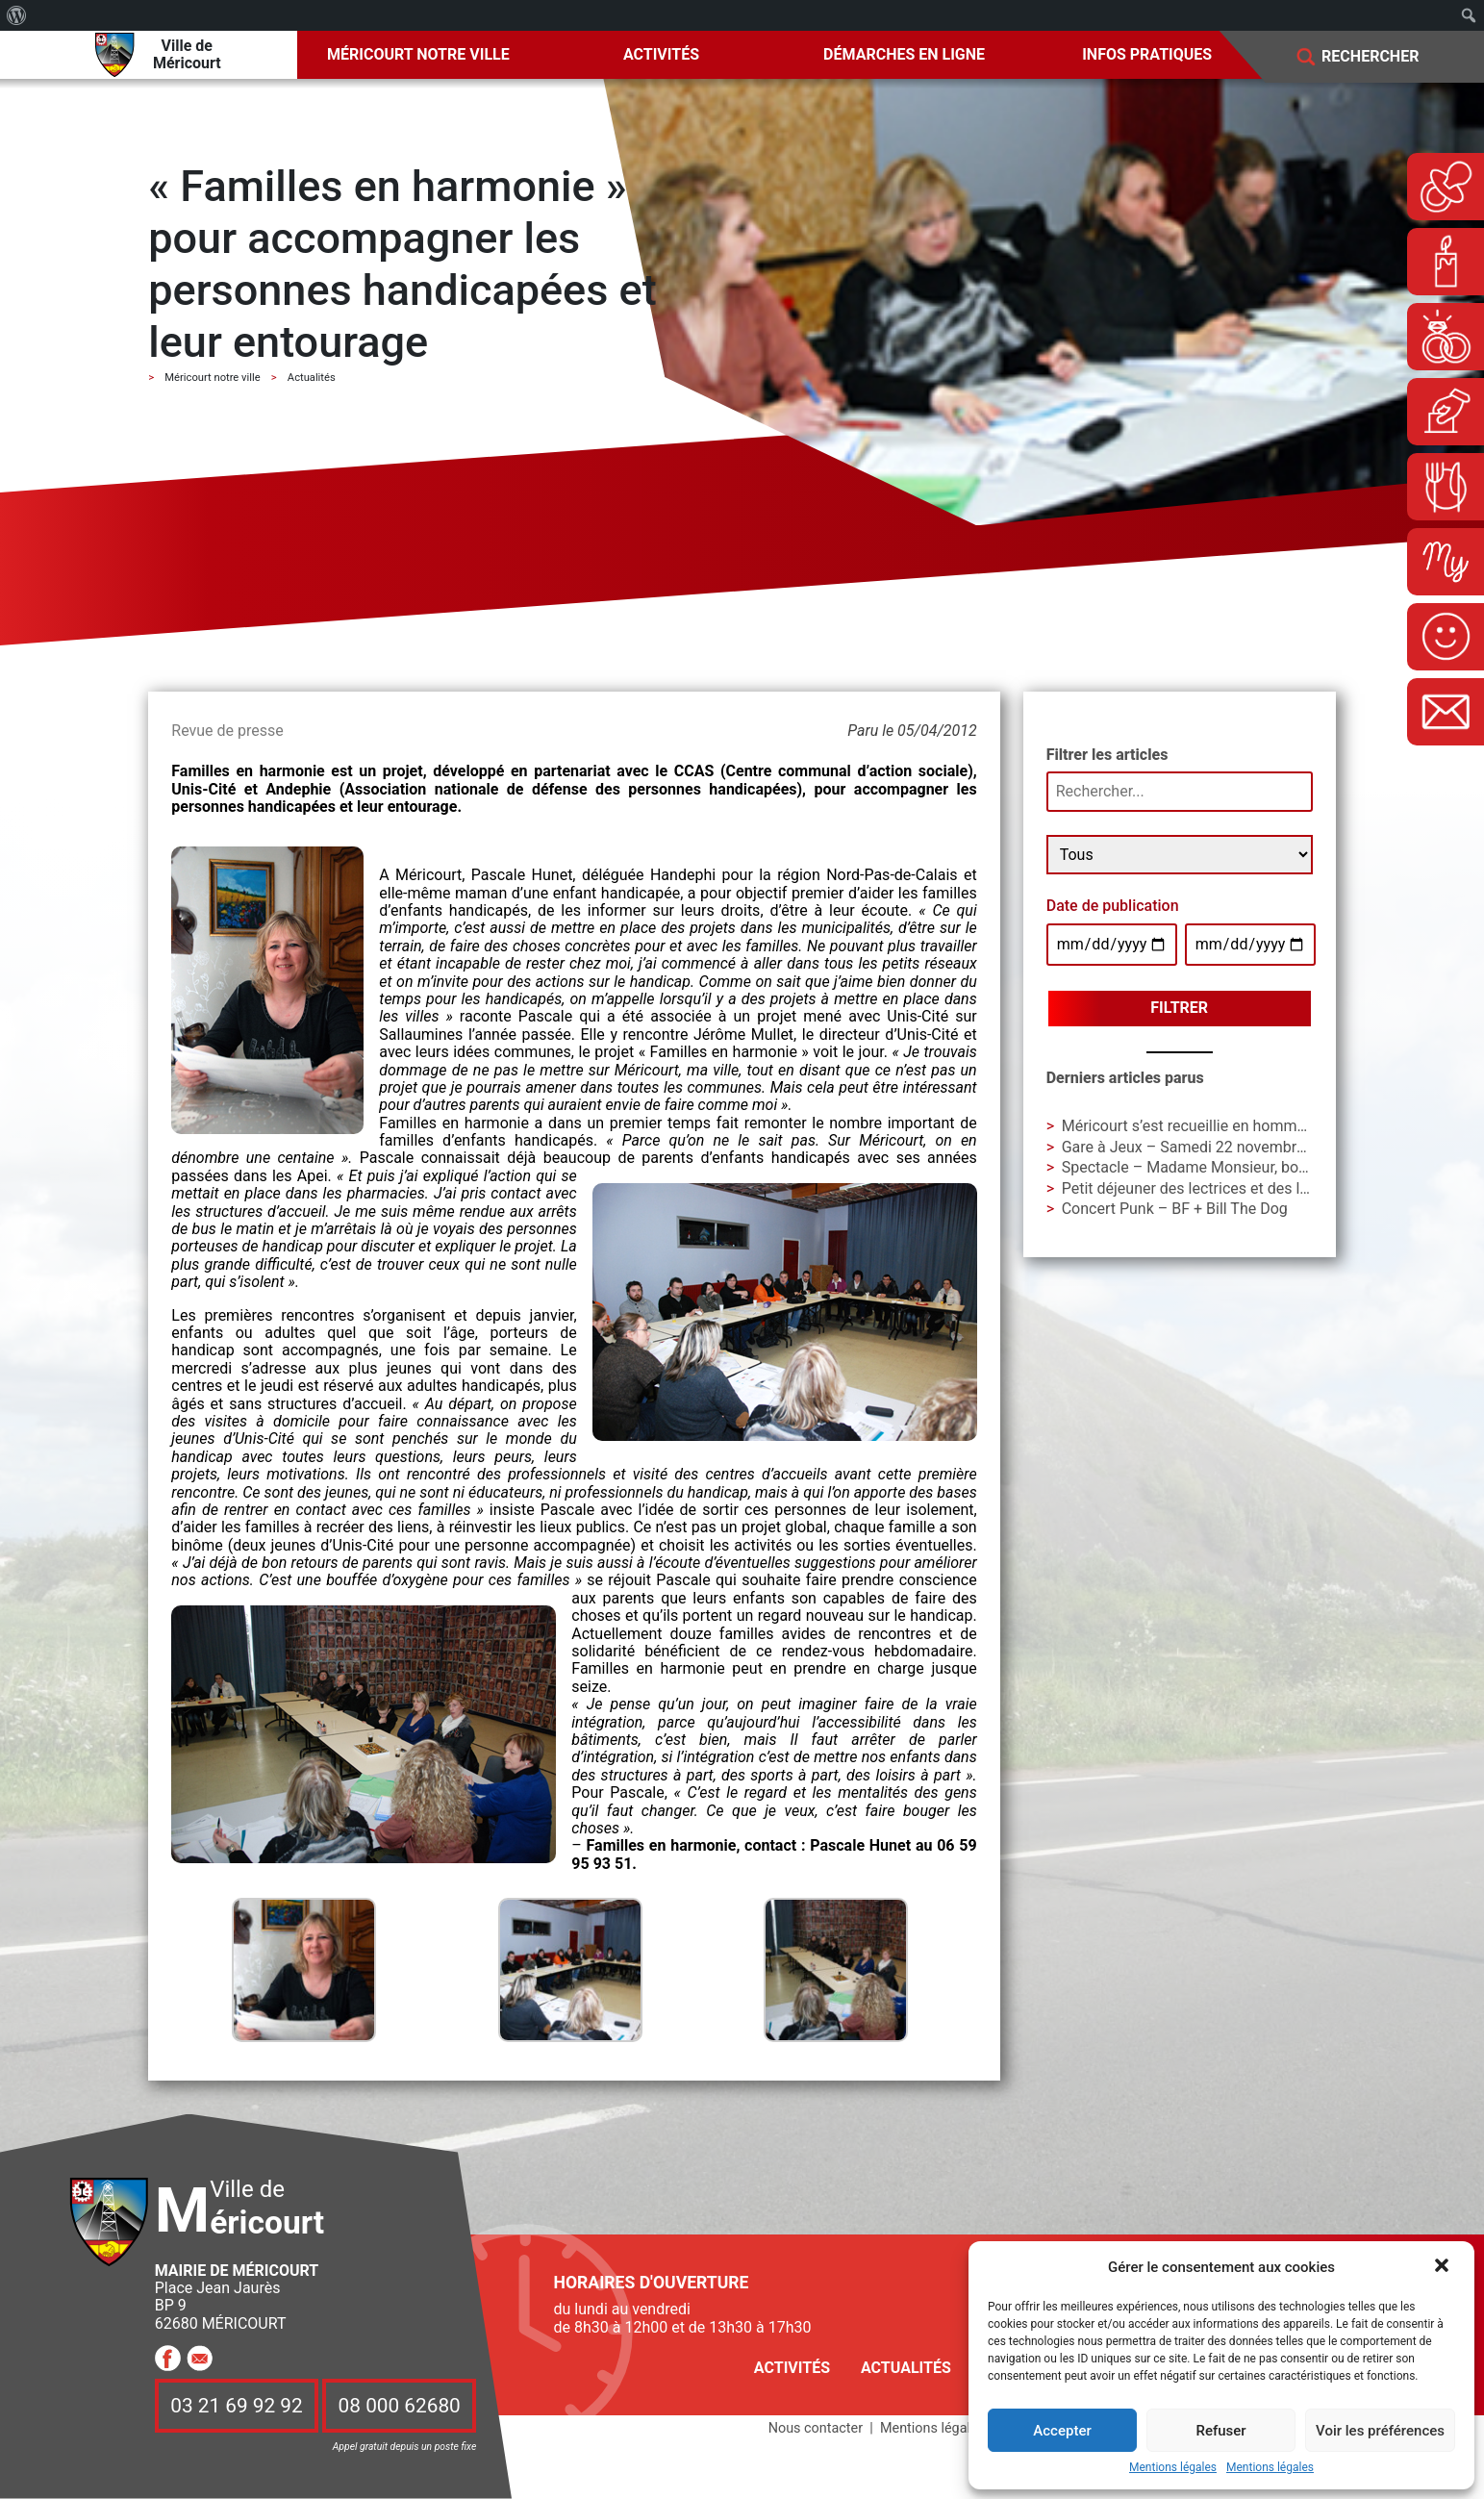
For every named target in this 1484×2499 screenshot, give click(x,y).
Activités (661, 54)
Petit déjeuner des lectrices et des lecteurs (1206, 1188)
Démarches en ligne (904, 54)
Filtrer (1179, 1007)
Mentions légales (1173, 2467)
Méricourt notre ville (418, 54)
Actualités (906, 2368)
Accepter (1062, 2430)
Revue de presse (227, 730)
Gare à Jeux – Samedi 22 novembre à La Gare (1217, 1147)
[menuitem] (17, 15)
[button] (1443, 2267)
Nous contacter (815, 2428)
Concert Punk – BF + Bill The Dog (1175, 1208)
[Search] (1384, 57)
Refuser (1220, 2430)
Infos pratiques (1147, 54)
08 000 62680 (400, 2405)
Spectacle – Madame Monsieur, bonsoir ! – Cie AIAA (1240, 1167)
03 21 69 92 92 (236, 2405)
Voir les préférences (1380, 2430)
